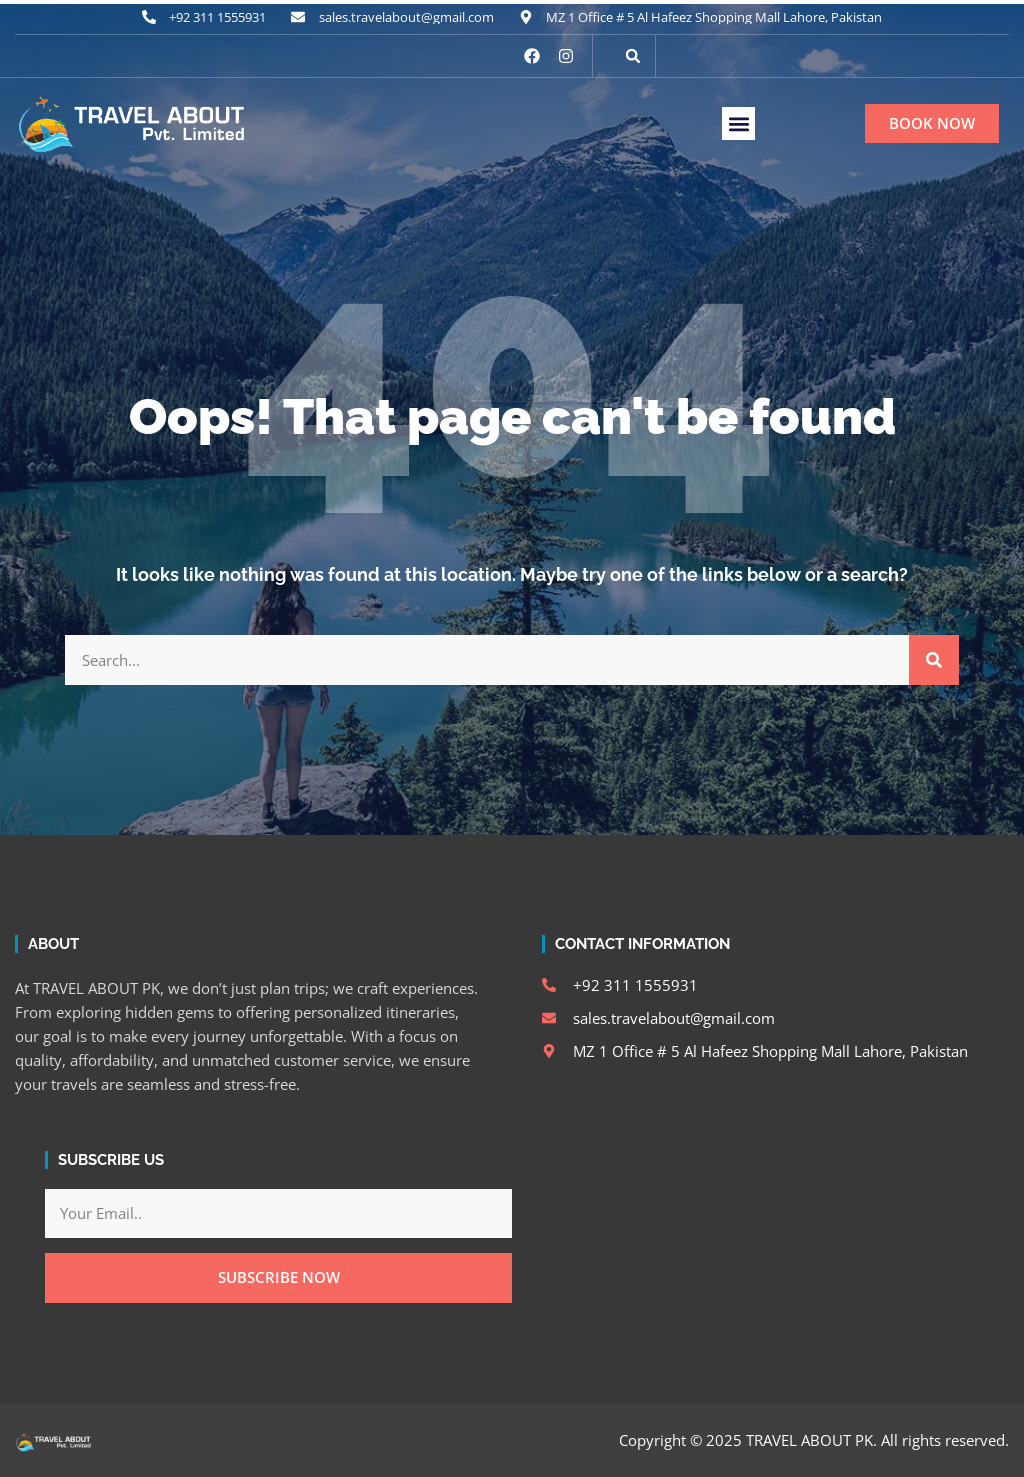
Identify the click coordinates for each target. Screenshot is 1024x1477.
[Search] (934, 660)
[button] (633, 56)
